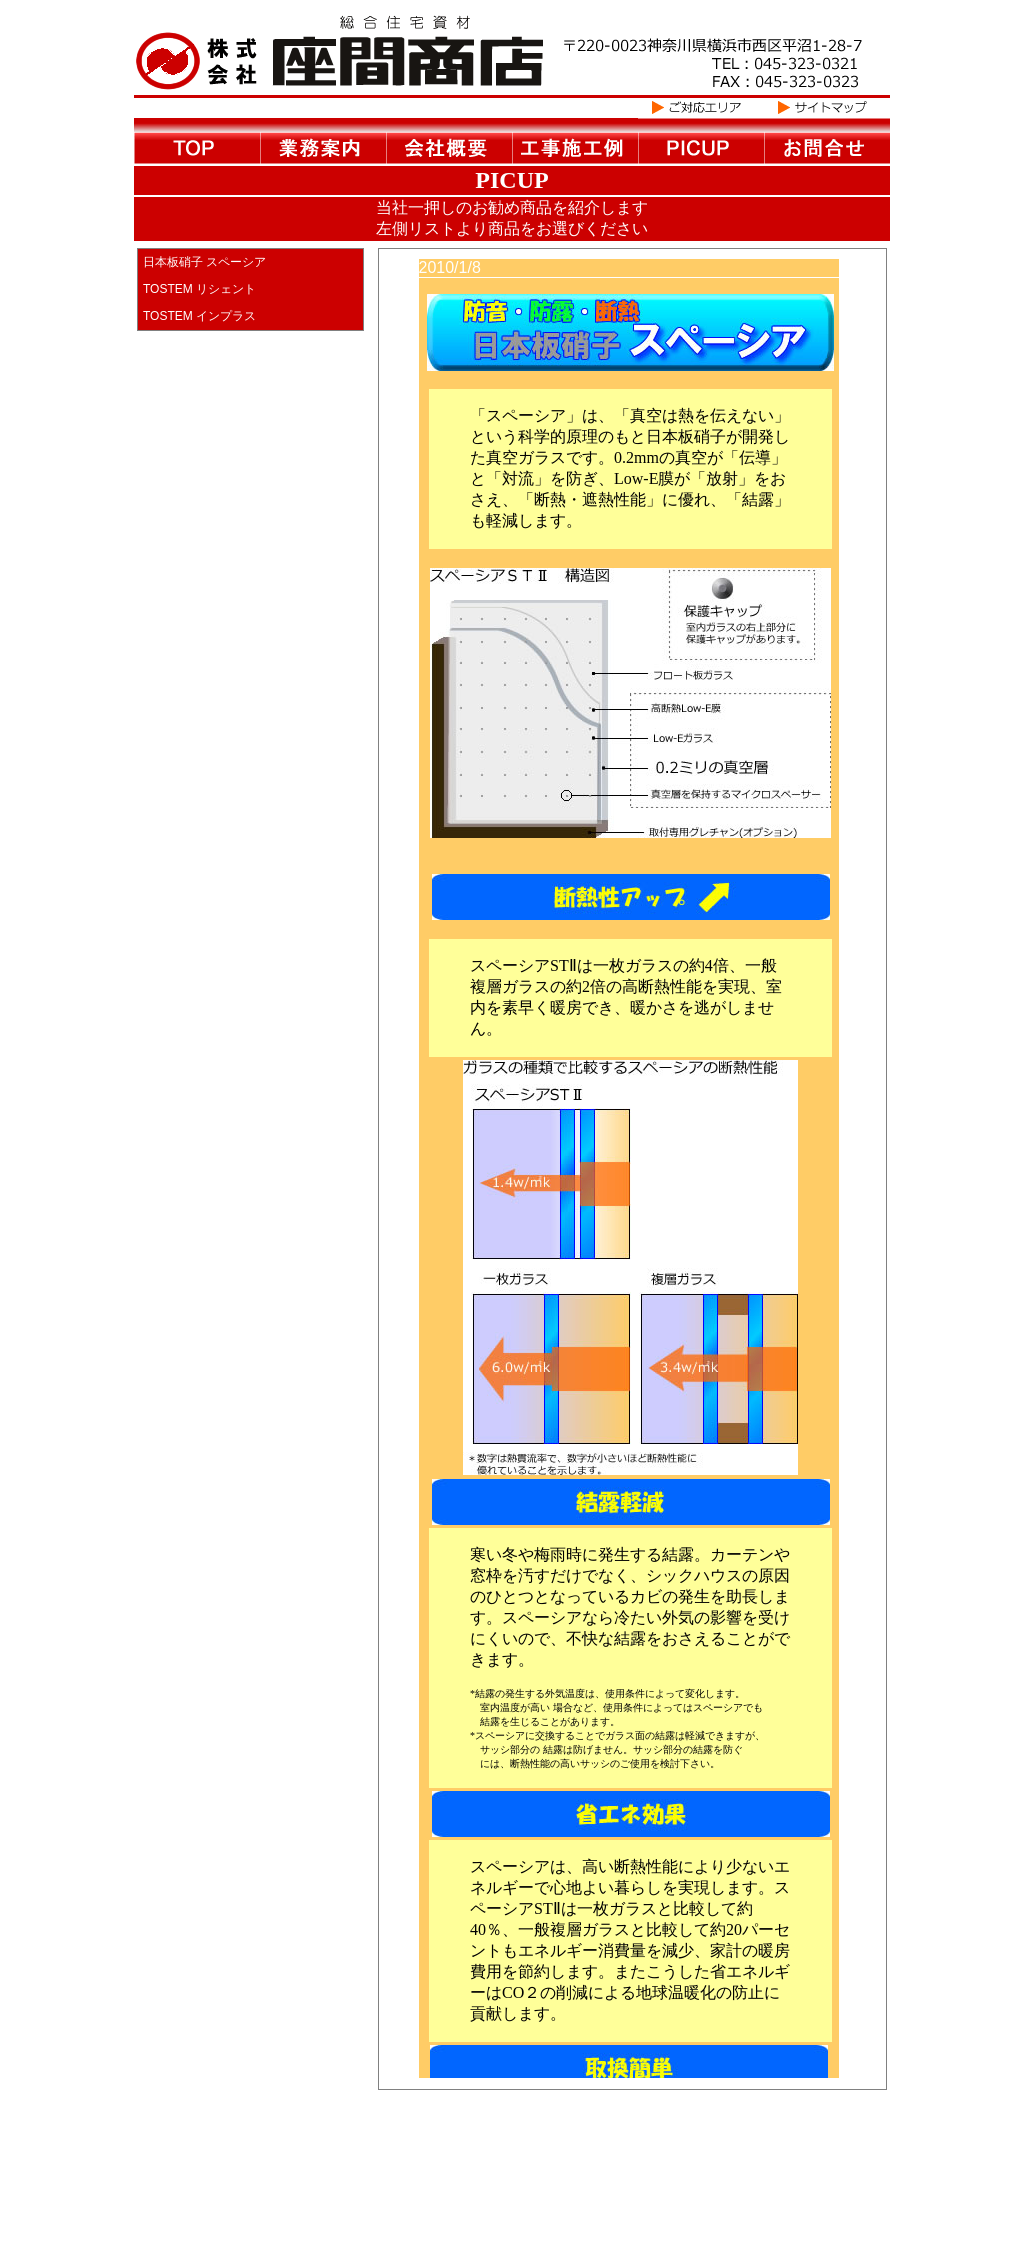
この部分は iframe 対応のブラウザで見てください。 (644, 1178)
